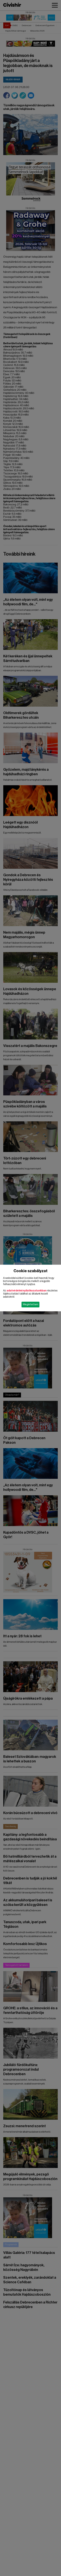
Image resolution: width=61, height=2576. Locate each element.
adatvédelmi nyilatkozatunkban (27, 1290)
